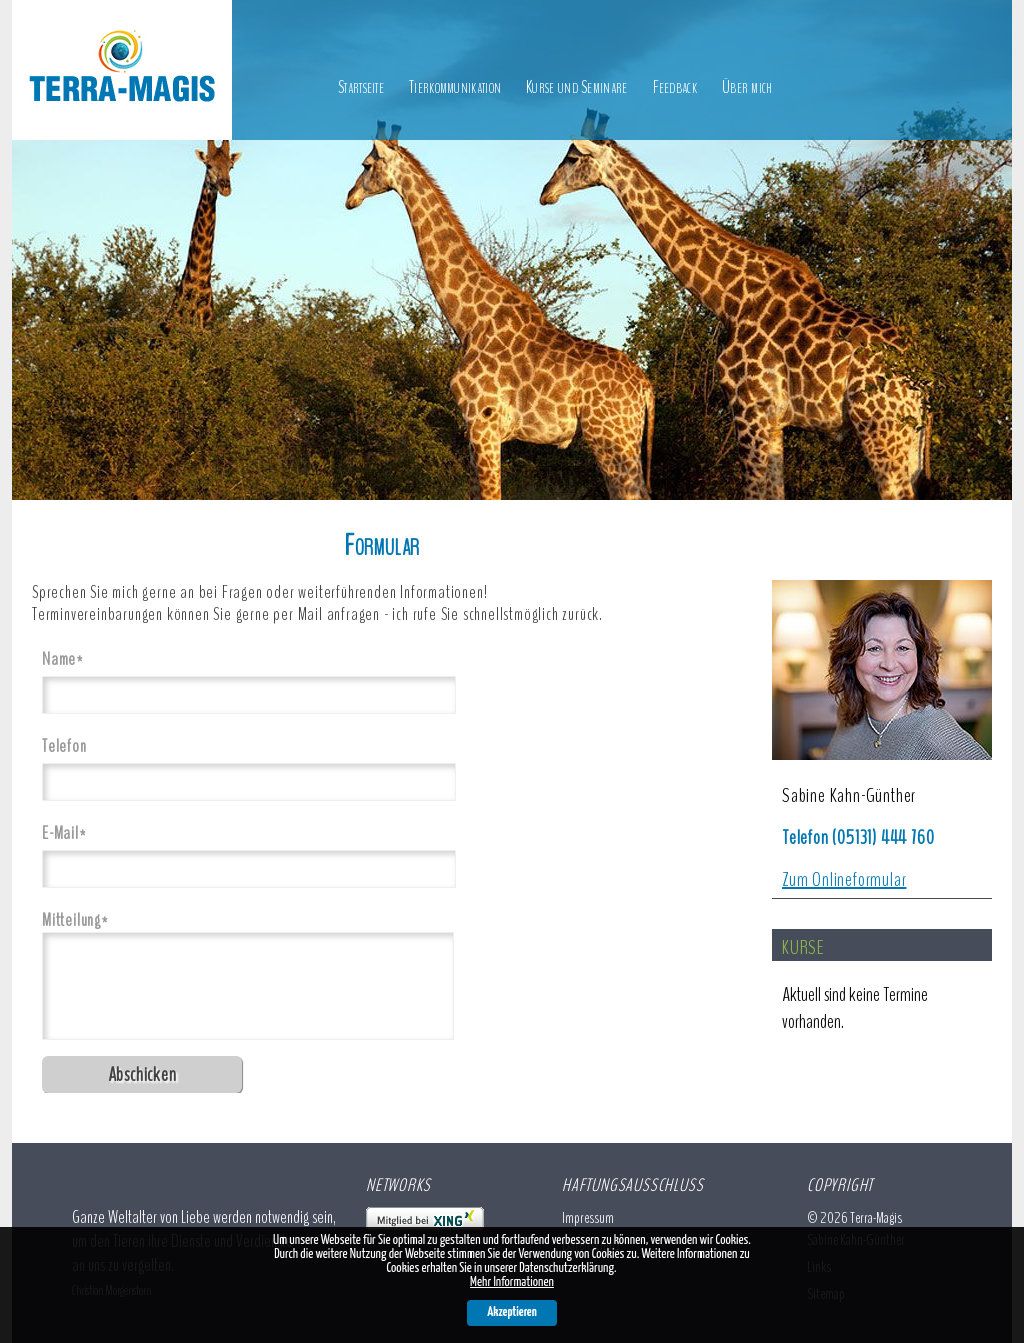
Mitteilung (75, 919)
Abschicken (142, 1074)
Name (73, 658)
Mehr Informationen (512, 1282)
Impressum (588, 1218)
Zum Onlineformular (844, 879)
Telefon (64, 746)
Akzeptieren (512, 1312)
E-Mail (73, 832)
